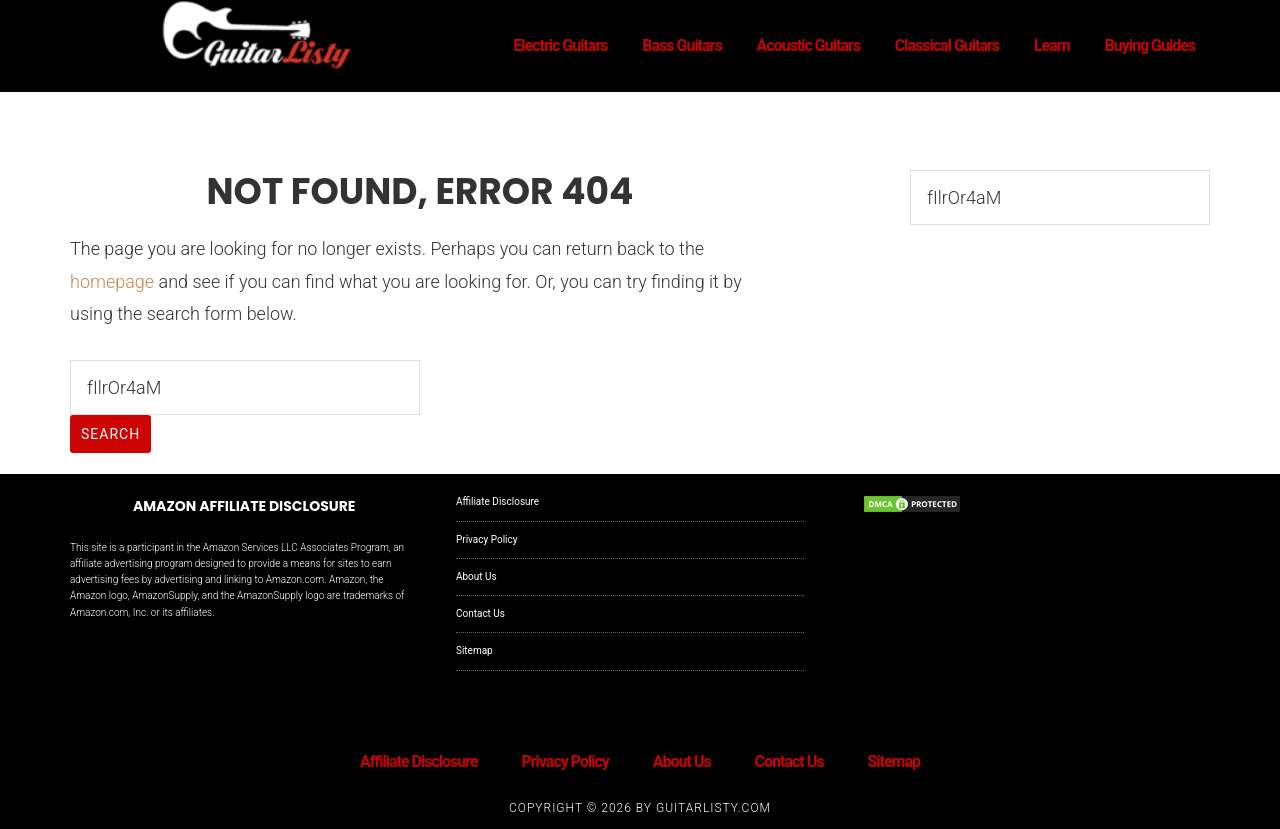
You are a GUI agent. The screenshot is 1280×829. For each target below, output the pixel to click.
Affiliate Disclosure (497, 501)
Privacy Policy (487, 539)
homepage (112, 281)
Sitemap (474, 650)
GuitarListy (250, 38)
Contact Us (480, 613)
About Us (476, 576)
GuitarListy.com (713, 808)
